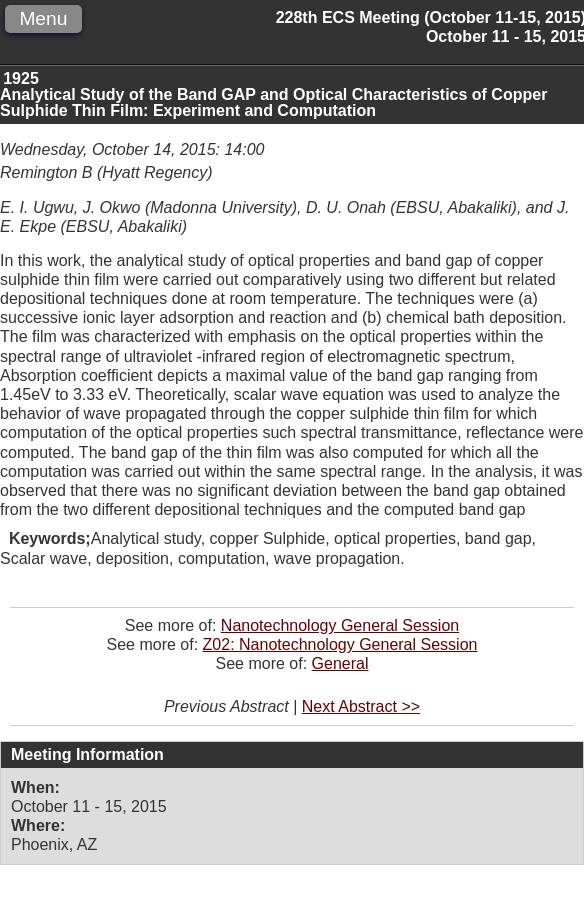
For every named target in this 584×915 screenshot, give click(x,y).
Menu (43, 18)
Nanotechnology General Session (340, 625)
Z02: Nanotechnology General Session (340, 644)
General (340, 663)
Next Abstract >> (361, 706)
